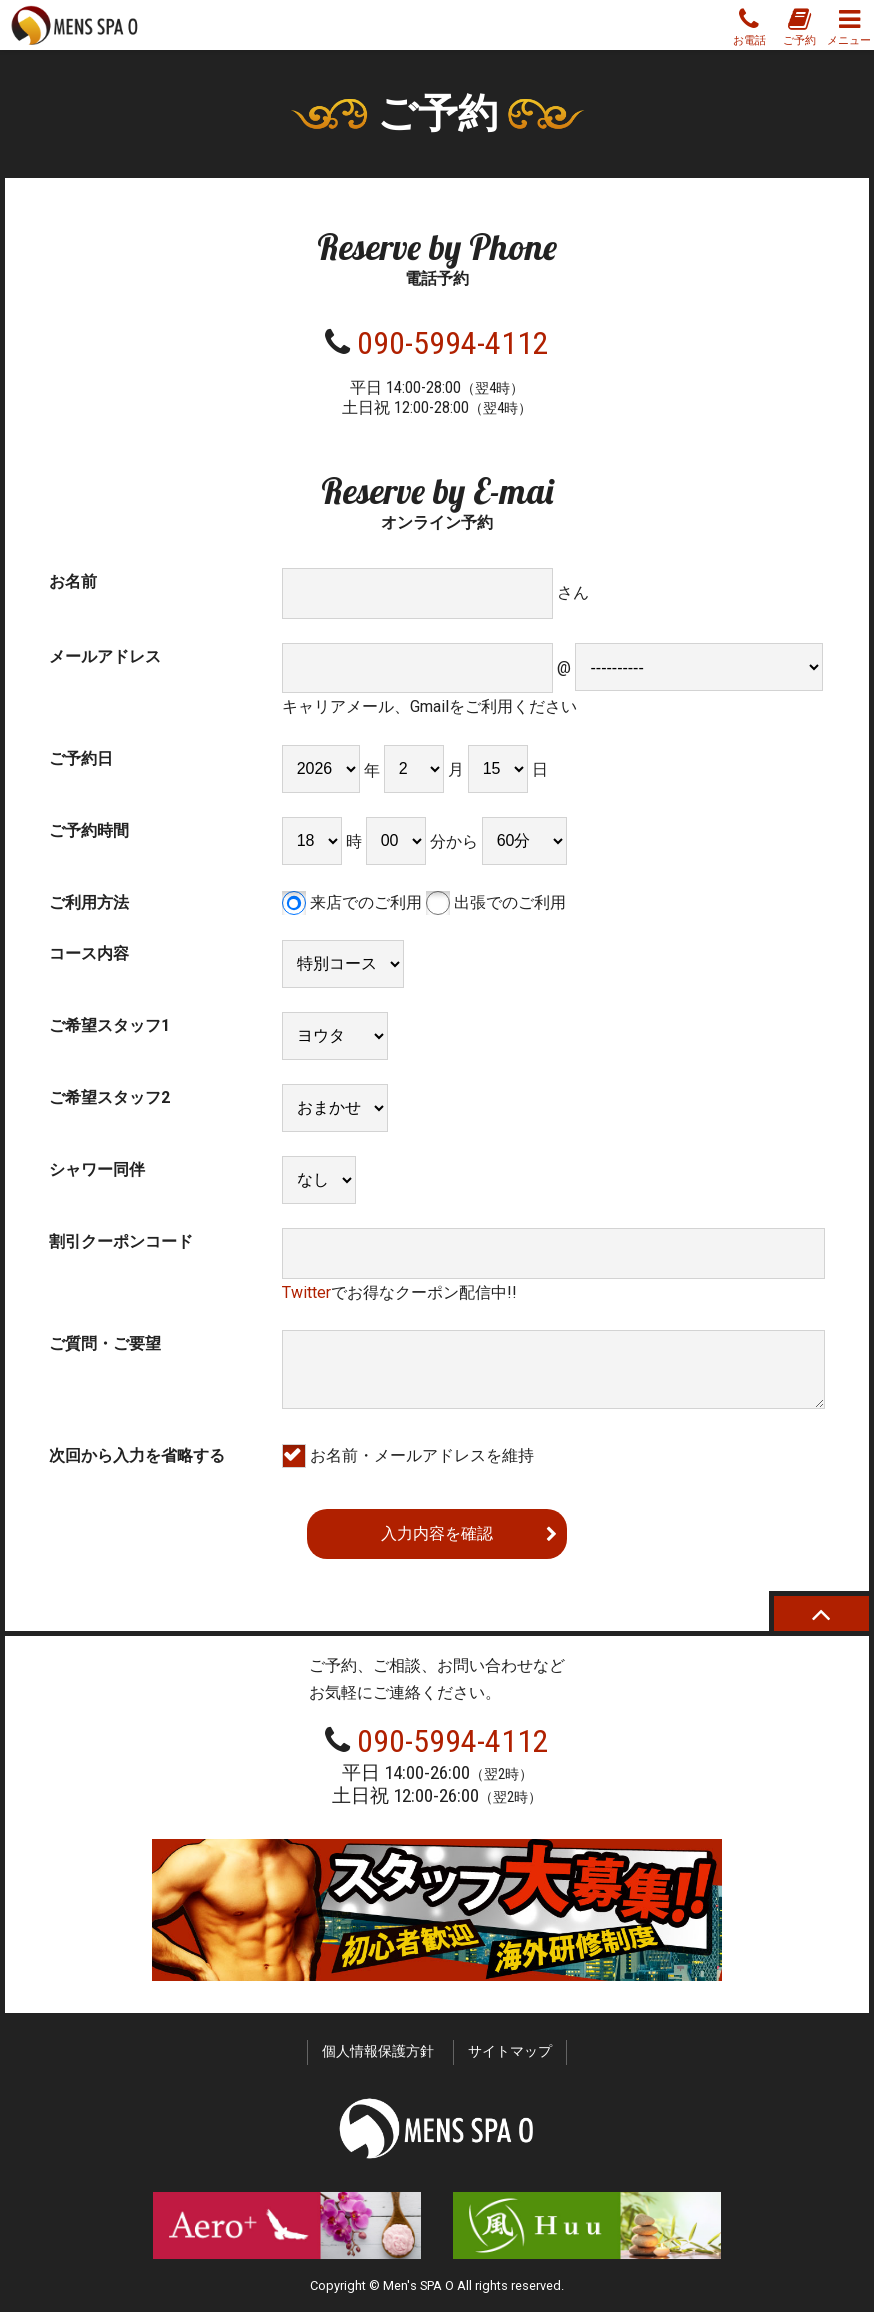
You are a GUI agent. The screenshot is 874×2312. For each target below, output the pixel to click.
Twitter (306, 1292)
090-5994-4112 (453, 343)
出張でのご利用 (496, 902)
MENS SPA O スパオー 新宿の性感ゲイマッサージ (75, 25)
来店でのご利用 (352, 902)
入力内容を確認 (437, 1533)
